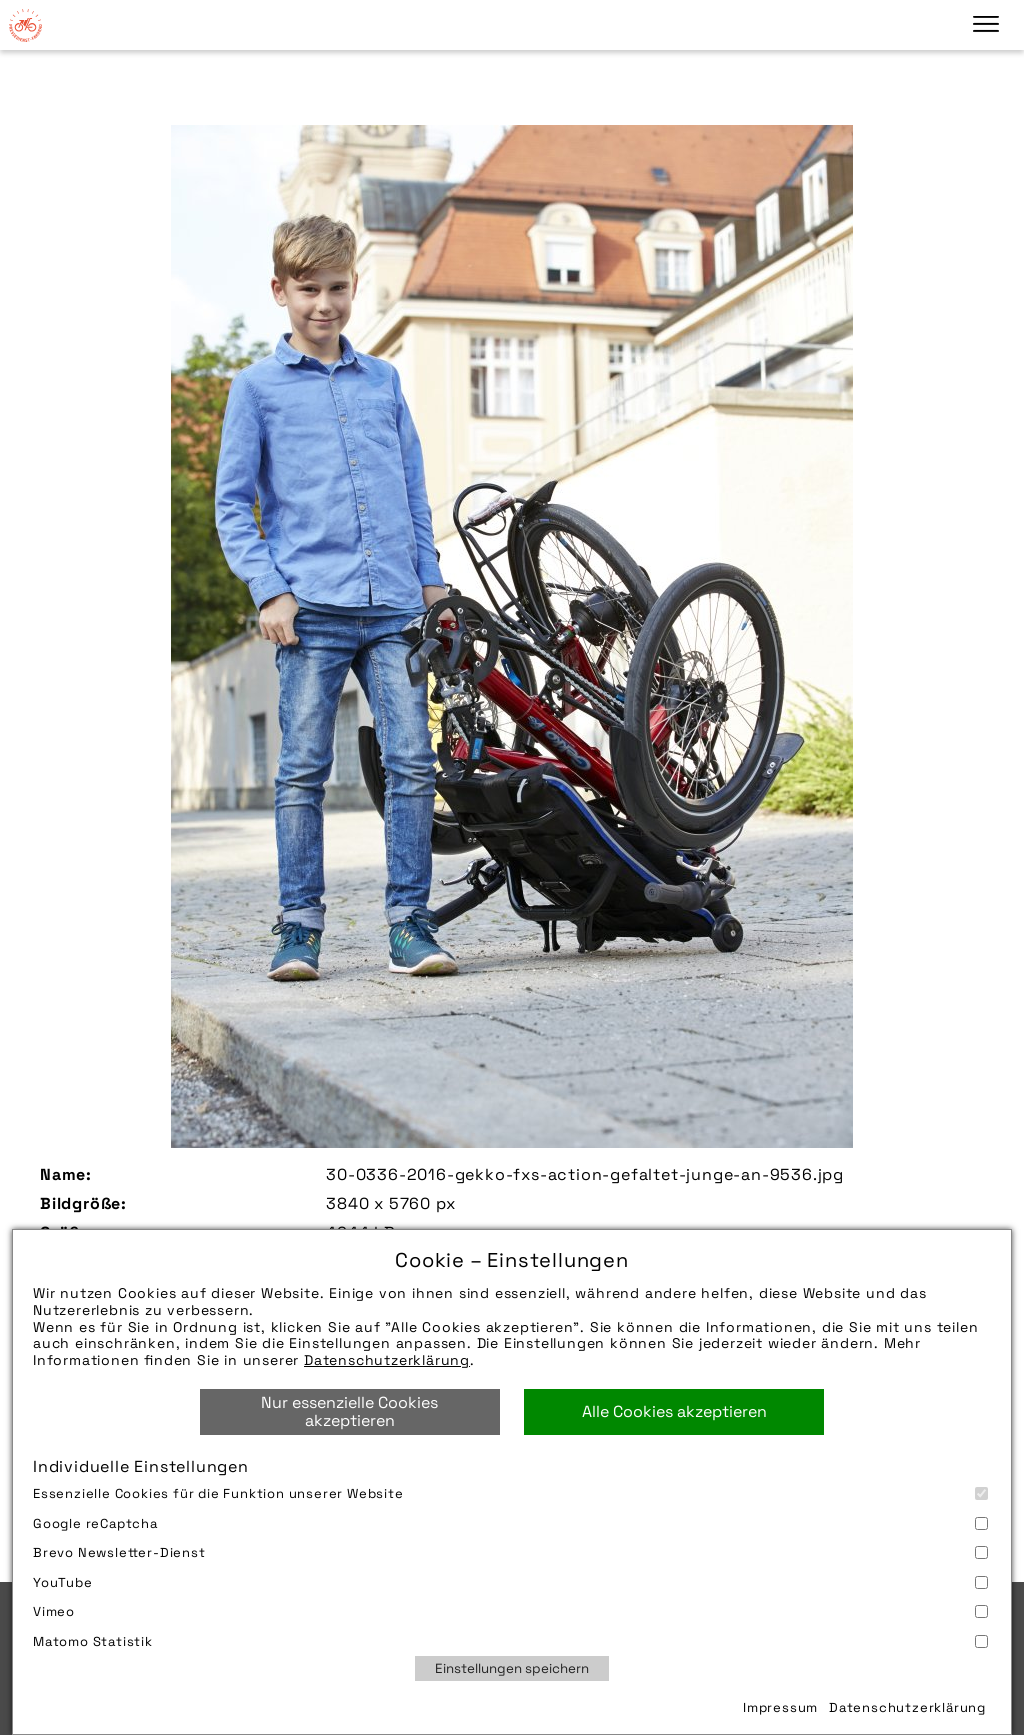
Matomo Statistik (510, 1641)
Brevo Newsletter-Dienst (510, 1552)
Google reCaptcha (510, 1523)
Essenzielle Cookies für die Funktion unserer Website (510, 1493)
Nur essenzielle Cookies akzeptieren (349, 1411)
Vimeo (510, 1611)
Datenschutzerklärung (387, 1360)
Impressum (780, 1707)
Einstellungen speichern (512, 1668)
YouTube (510, 1582)
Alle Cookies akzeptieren (674, 1411)
